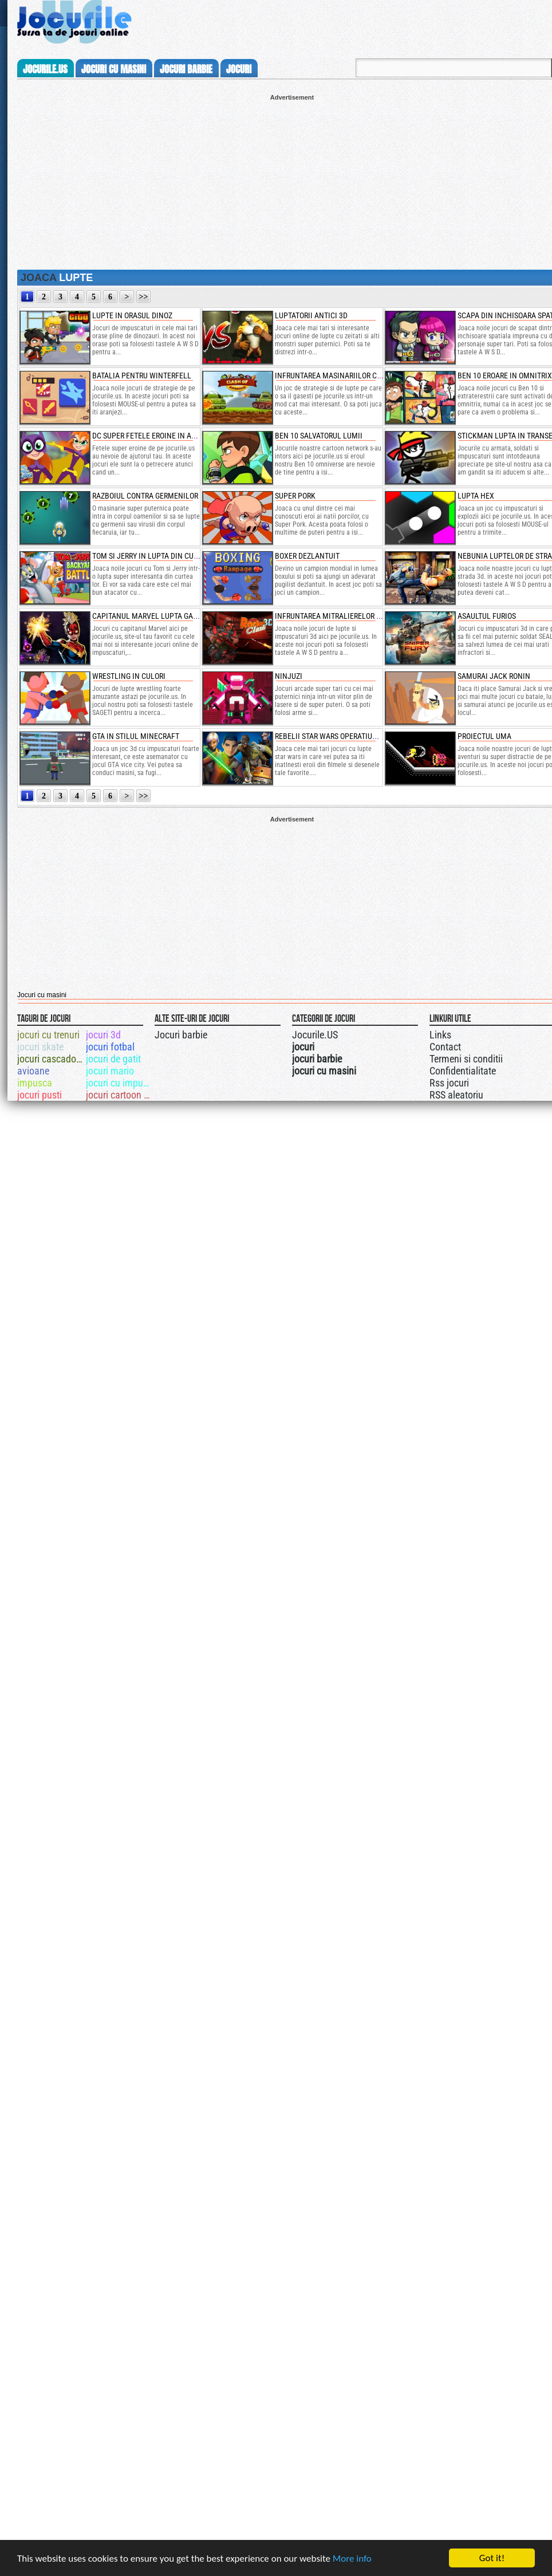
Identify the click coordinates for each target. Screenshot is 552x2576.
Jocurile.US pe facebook (368, 1033)
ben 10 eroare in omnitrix (505, 375)
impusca (34, 1083)
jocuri (238, 69)
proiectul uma (484, 736)
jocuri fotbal (110, 1047)
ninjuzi (288, 676)
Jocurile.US (315, 1035)
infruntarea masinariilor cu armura (343, 375)
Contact (445, 1047)
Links (440, 1035)
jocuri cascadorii (50, 1059)
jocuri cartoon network (119, 1095)
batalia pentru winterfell (141, 375)
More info (352, 2559)
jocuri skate (40, 1047)
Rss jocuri (449, 1083)
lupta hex (476, 495)
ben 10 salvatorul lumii (318, 435)
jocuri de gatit (113, 1059)
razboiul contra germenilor (145, 495)
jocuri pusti (39, 1095)
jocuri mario (110, 1071)
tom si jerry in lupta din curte (148, 555)
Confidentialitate (462, 1071)
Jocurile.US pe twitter (357, 1033)
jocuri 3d (103, 1035)
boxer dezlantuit (307, 555)
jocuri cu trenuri (48, 1035)
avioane (33, 1071)
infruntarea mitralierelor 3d (330, 616)
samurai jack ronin (494, 676)
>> (143, 297)
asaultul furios (487, 616)
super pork (295, 495)
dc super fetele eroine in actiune (154, 435)
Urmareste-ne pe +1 (345, 1033)
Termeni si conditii (466, 1059)
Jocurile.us (45, 69)
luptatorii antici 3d (311, 315)
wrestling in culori (128, 676)
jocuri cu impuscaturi (119, 1083)
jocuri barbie (186, 69)
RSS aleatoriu (456, 1095)
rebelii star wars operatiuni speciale (344, 736)
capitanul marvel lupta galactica (157, 616)
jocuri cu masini (113, 69)
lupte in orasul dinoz (132, 315)
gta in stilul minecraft (135, 736)
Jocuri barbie (181, 1035)
